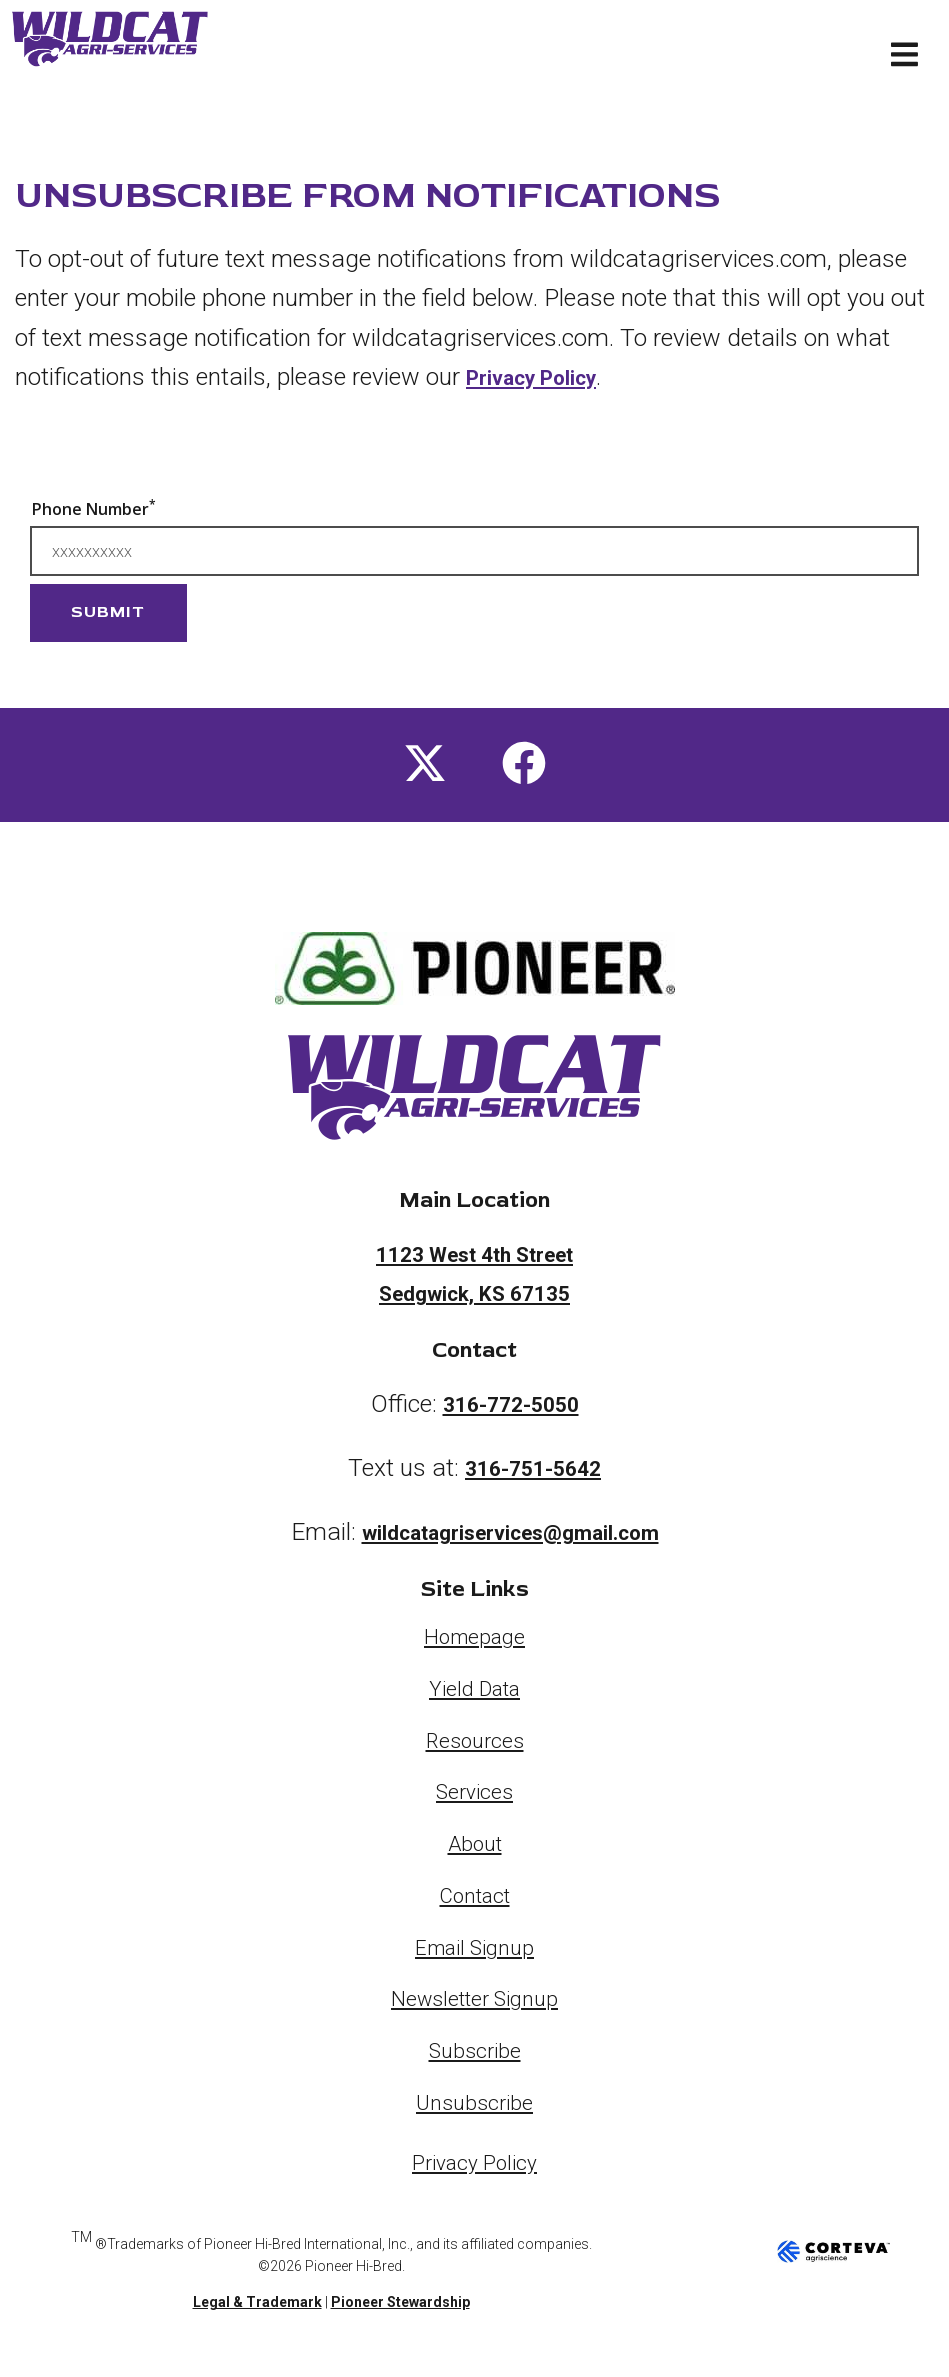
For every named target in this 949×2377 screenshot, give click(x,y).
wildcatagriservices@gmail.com (510, 1536)
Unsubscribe (474, 2106)
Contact (475, 1899)
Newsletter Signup (474, 2003)
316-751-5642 (533, 1472)
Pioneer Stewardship (400, 2308)
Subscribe (474, 2055)
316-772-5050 (511, 1408)
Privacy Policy (545, 376)
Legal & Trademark (257, 2308)
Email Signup (475, 1951)
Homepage (475, 1641)
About (475, 1848)
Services (475, 1796)
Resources (474, 1744)
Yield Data (475, 1693)
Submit (108, 612)
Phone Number (94, 508)
